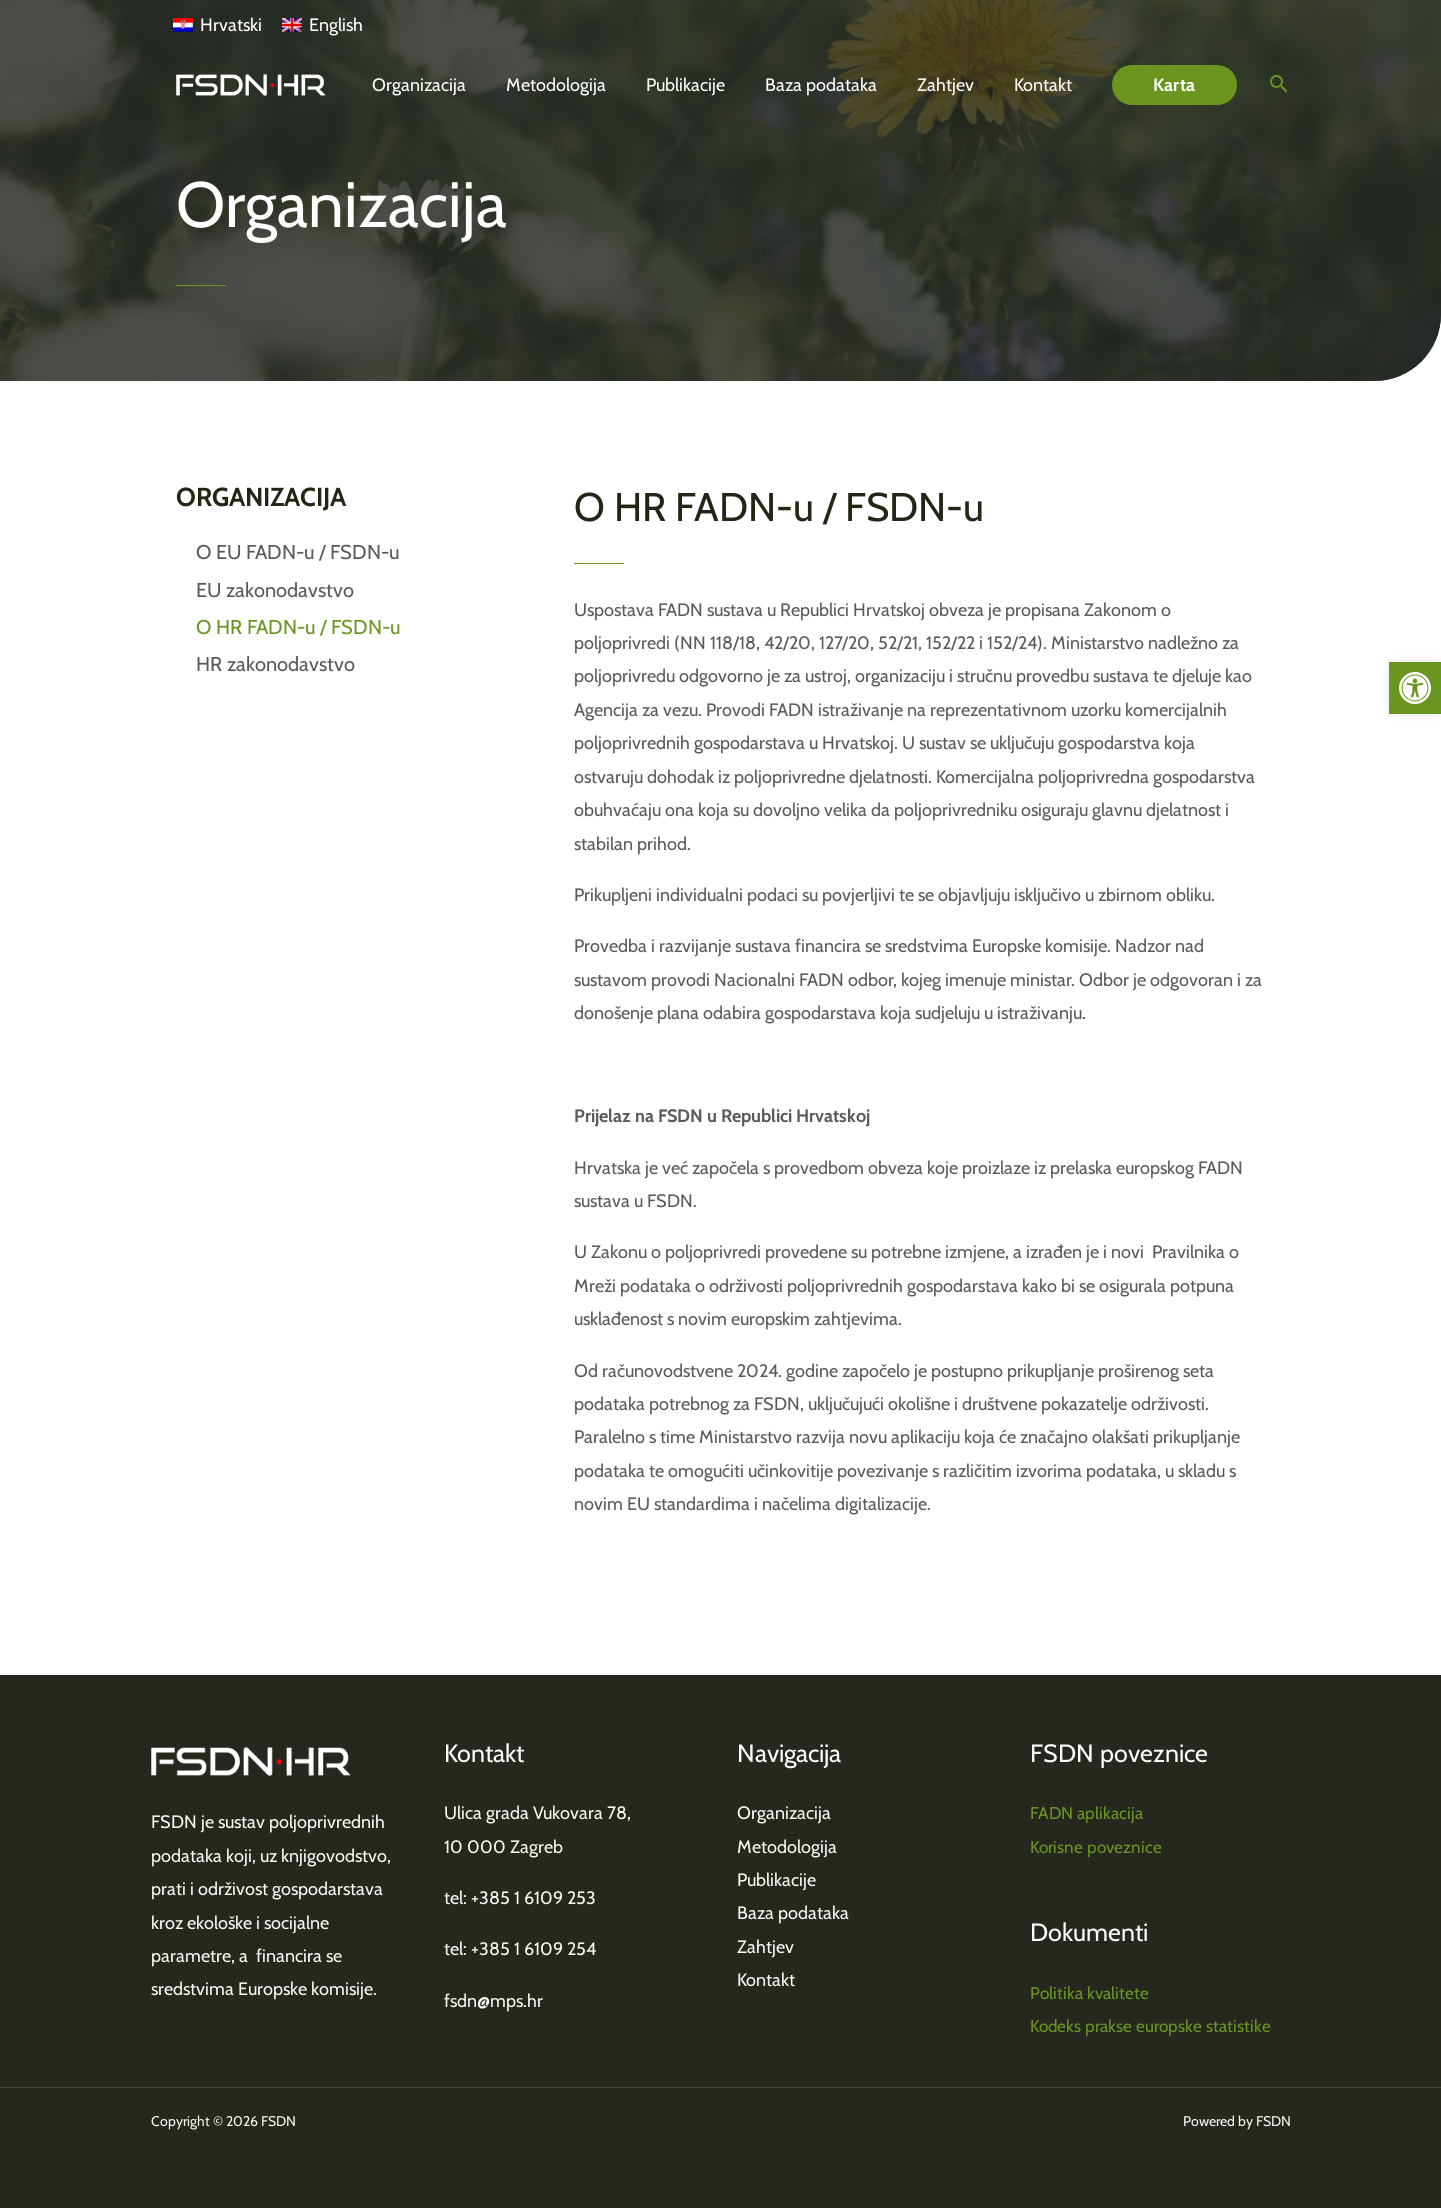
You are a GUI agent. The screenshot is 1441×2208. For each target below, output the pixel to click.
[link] (1415, 688)
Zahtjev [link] (765, 1947)
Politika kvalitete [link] (1091, 1993)
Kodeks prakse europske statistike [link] (1154, 2026)
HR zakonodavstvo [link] (275, 664)
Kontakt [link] (766, 1980)
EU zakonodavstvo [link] (275, 590)
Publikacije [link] (776, 1880)
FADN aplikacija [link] (1089, 1813)
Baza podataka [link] (793, 1913)
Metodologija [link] (787, 1847)
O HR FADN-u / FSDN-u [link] (298, 627)
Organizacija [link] (784, 1813)
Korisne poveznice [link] (1098, 1847)
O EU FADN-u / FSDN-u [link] (297, 552)
